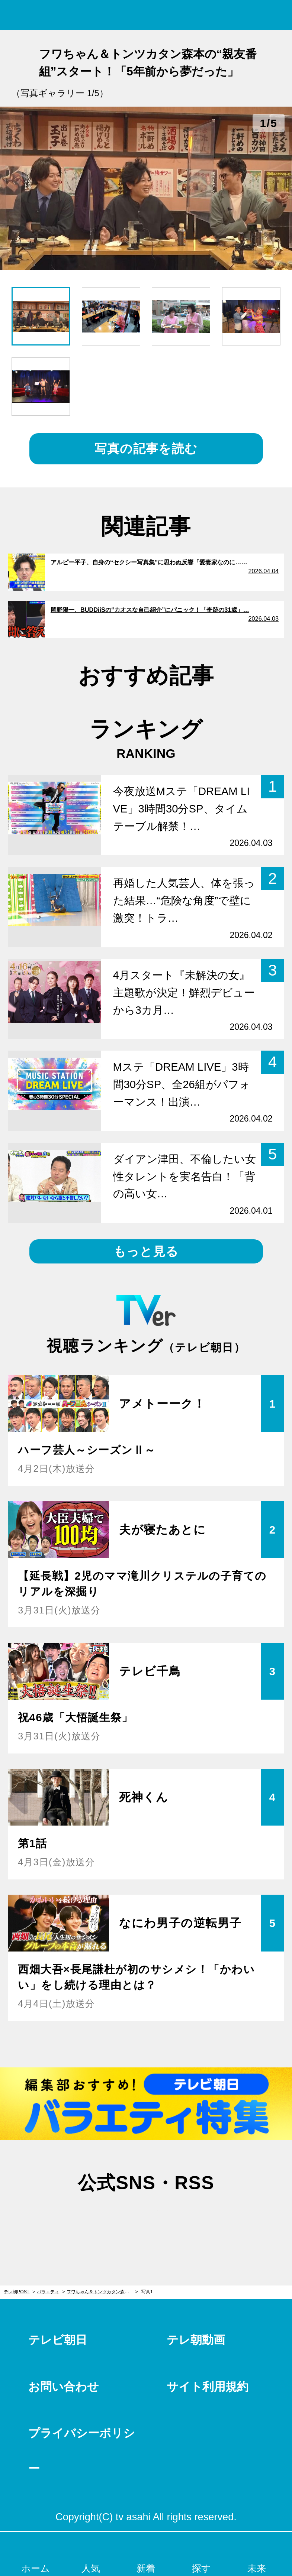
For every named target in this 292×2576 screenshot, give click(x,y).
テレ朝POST (146, 15)
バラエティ (48, 2291)
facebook (146, 2219)
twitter (108, 2219)
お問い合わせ (63, 2386)
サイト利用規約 (207, 2386)
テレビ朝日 (57, 2339)
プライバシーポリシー (81, 2451)
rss (184, 2219)
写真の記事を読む (146, 448)
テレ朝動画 (196, 2339)
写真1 (147, 2291)
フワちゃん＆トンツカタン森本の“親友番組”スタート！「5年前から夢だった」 (102, 2291)
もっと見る (146, 1251)
